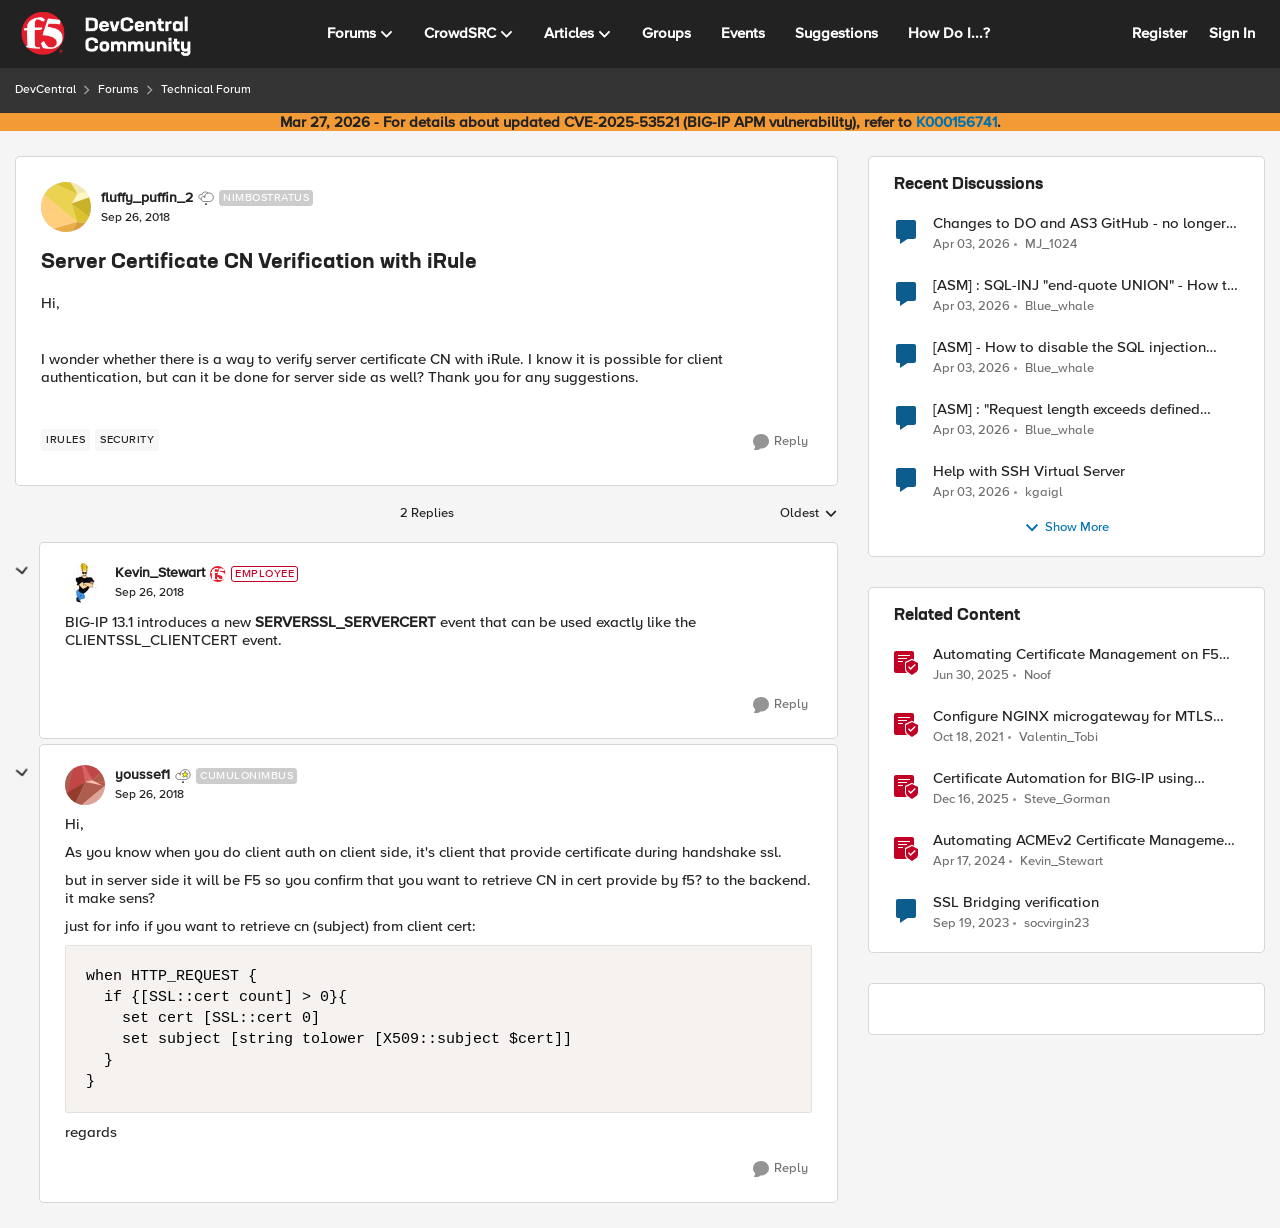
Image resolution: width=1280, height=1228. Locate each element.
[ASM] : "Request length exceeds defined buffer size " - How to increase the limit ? (1067, 409)
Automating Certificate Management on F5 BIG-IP (1076, 654)
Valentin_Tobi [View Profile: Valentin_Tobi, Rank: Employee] (1058, 737)
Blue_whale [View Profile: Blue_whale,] (1059, 306)
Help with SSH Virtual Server (1029, 471)
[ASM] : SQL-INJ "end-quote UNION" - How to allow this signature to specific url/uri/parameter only (1084, 285)
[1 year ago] (971, 676)
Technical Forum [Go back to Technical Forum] (206, 89)
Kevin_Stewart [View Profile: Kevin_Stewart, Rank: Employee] (160, 573)
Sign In (1232, 33)
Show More (1066, 528)
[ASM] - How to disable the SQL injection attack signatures (1069, 347)
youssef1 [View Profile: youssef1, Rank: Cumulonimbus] (142, 775)
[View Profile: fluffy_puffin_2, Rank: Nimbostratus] (66, 207)
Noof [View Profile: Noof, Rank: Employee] (1037, 675)
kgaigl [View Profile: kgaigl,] (1044, 492)
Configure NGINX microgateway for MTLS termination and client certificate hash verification (1073, 716)
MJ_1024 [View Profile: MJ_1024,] (1051, 243)
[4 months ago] (971, 244)
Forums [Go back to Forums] (118, 89)
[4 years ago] (968, 738)
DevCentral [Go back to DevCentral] (45, 89)
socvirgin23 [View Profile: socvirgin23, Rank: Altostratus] (1056, 923)
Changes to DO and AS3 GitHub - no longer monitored (1079, 223)
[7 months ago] (971, 800)
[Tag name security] (127, 440)
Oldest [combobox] (809, 514)
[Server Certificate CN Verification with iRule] (149, 593)
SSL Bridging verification (1016, 902)
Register (1159, 33)
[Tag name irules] (65, 440)
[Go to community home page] (106, 34)
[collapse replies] (22, 571)
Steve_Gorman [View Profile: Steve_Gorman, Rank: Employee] (1067, 799)
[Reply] (780, 442)
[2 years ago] (969, 862)
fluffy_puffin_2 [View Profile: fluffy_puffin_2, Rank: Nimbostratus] (147, 198)
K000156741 (956, 122)
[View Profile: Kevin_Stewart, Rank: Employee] (85, 583)
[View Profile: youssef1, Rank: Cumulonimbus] (85, 785)
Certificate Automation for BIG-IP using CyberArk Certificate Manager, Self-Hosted (1076, 778)
